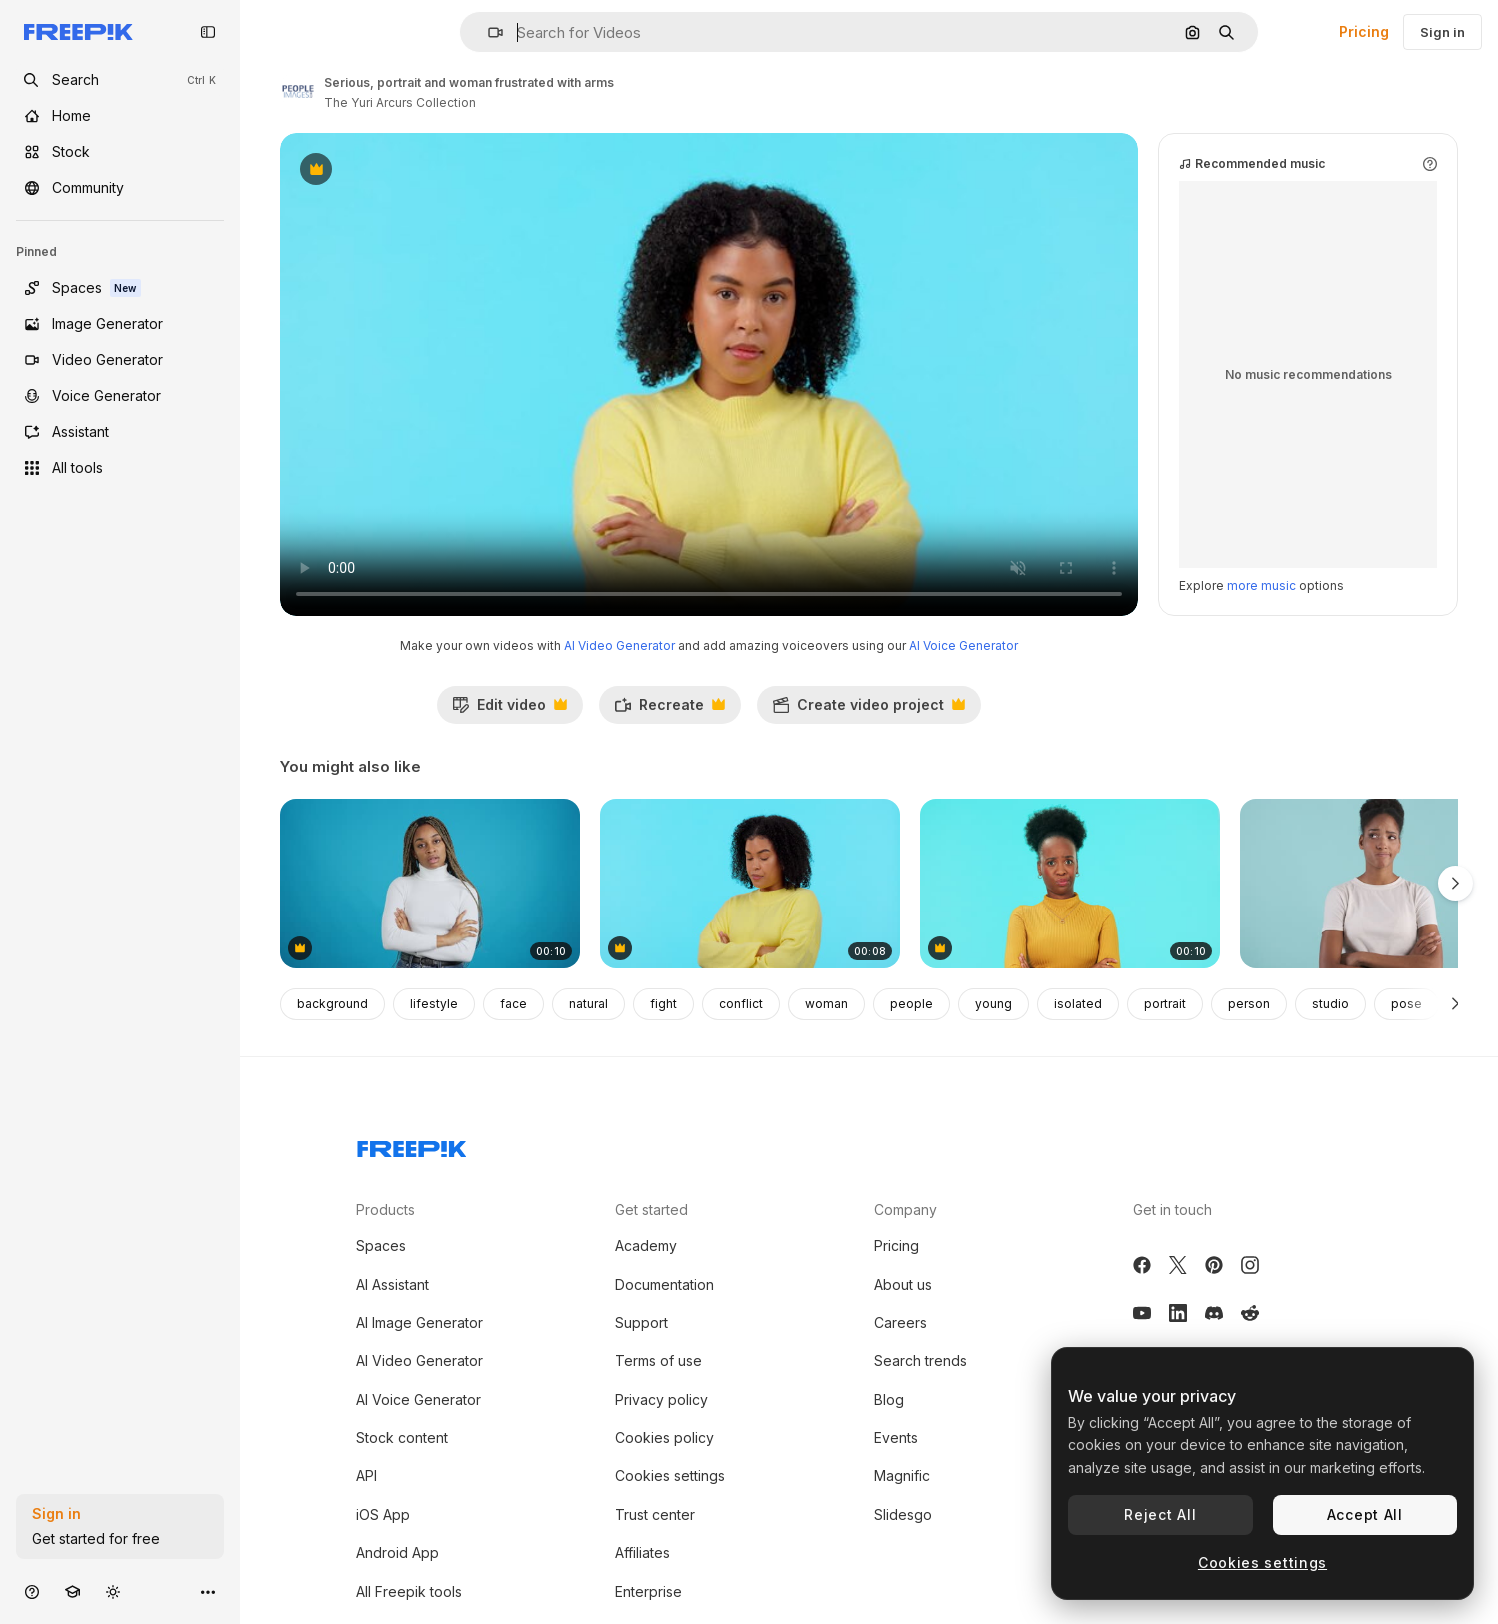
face (513, 1003)
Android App (397, 1552)
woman (826, 1003)
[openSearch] (120, 80)
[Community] (120, 188)
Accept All (1365, 1514)
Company (905, 1209)
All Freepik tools (409, 1591)
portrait (1165, 1003)
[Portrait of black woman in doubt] (1070, 883)
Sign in (1442, 32)
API (366, 1475)
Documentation (664, 1284)
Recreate (669, 710)
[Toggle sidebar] (208, 32)
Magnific (902, 1475)
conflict (741, 1003)
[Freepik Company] (412, 1145)
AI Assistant (392, 1284)
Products (385, 1209)
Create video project (868, 710)
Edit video (509, 710)
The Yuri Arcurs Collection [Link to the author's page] (400, 102)
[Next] (1455, 1004)
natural (588, 1003)
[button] (487, 32)
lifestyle (434, 1003)
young (993, 1003)
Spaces (381, 1245)
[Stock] (120, 152)
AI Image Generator (419, 1322)
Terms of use (658, 1360)
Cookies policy (664, 1437)
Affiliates (642, 1552)
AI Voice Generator (963, 645)
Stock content (402, 1437)
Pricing (1364, 31)
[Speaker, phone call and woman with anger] (750, 883)
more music (1261, 585)
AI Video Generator (619, 645)
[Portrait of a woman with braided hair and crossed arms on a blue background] (430, 883)
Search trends (920, 1360)
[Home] (120, 116)
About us (903, 1284)
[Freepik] (78, 32)
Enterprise (648, 1591)
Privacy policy (661, 1399)
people (911, 1003)
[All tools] (120, 468)
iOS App (383, 1514)
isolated (1078, 1003)
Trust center (655, 1514)
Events (896, 1437)
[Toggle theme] (113, 1591)
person (1249, 1003)
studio (1330, 1003)
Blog (889, 1399)
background (332, 1003)
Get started (651, 1209)
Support (641, 1322)
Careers (900, 1322)
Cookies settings (670, 1475)
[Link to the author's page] (298, 90)
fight (663, 1003)
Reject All (1160, 1514)
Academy (646, 1245)
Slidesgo (903, 1514)
